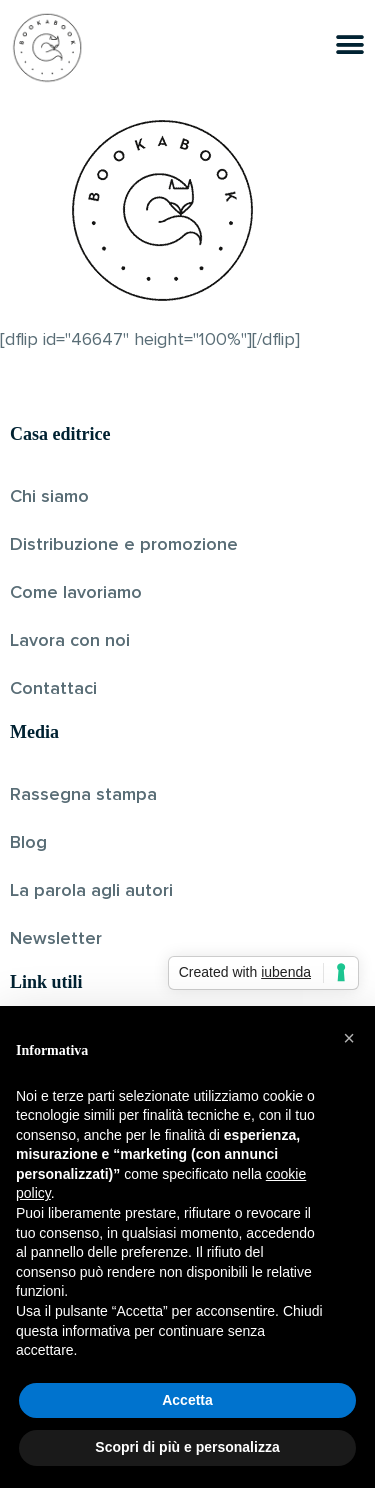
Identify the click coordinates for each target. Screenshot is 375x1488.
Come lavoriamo (76, 593)
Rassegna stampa (83, 795)
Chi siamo (49, 497)
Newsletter (56, 939)
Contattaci (53, 689)
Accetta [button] (187, 1400)
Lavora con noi (70, 641)
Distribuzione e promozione (124, 545)
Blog (28, 843)
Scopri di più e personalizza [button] (187, 1447)
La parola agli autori (91, 891)
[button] (349, 1038)
